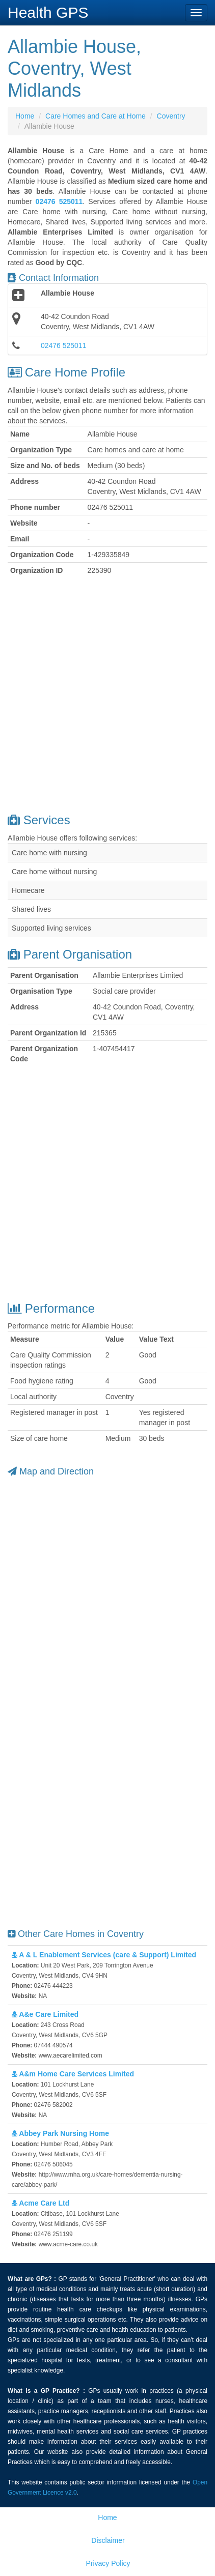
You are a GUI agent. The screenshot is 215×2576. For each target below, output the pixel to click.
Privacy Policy (108, 2563)
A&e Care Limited (45, 2014)
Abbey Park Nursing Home (60, 2133)
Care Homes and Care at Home (95, 116)
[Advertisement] (107, 695)
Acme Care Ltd (40, 2203)
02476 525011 (64, 345)
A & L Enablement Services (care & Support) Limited (104, 1955)
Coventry (171, 116)
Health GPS (48, 12)
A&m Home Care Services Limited (73, 2074)
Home (24, 116)
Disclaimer (107, 2540)
